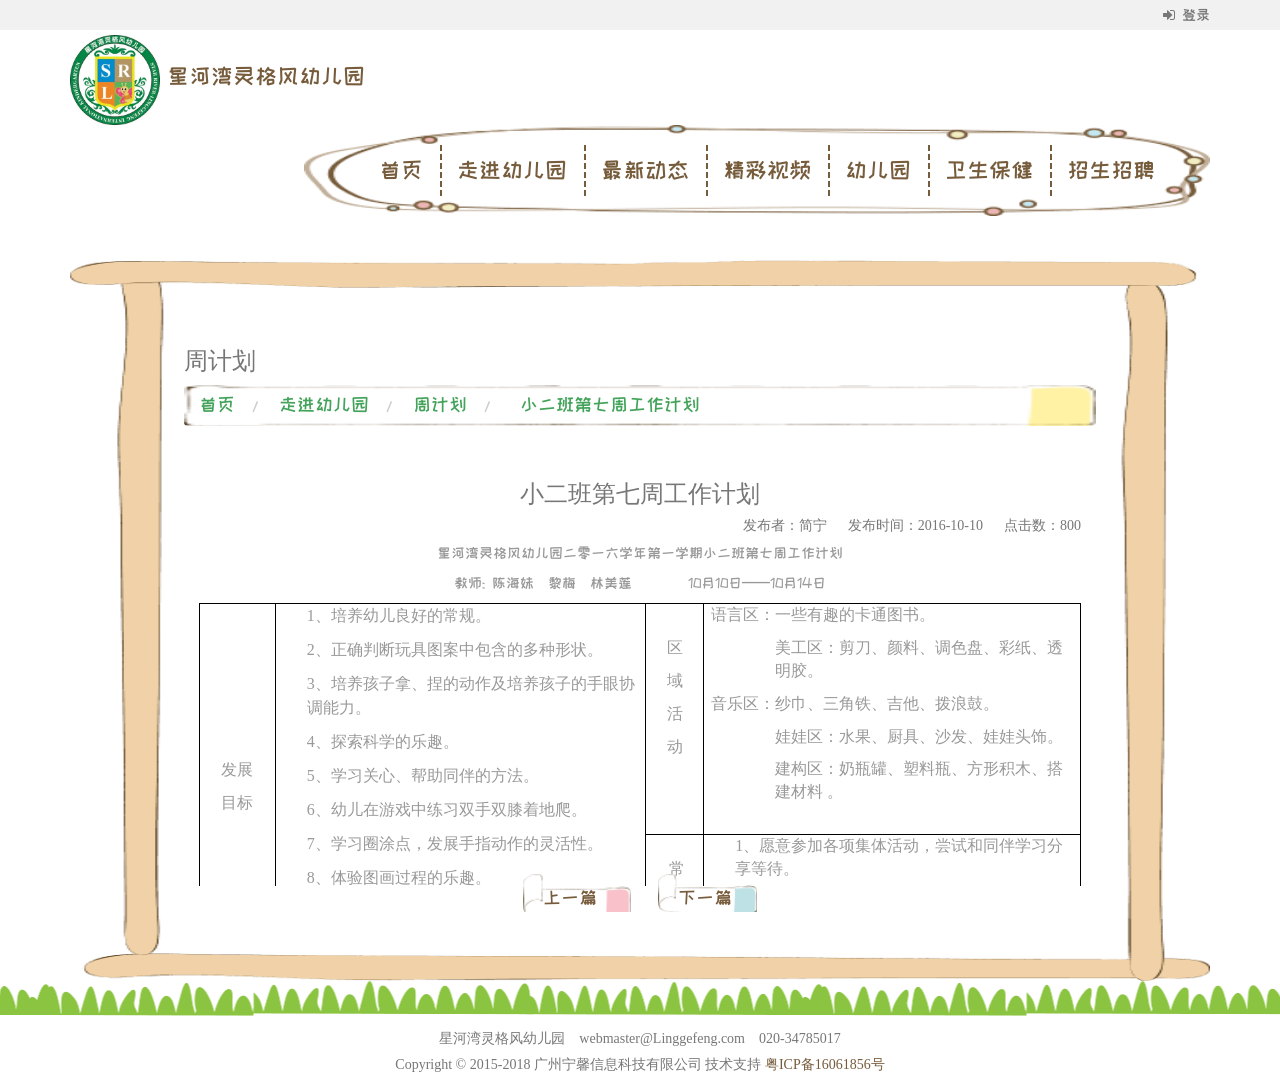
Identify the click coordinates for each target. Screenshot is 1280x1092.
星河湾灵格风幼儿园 (266, 76)
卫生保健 (989, 170)
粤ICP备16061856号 (825, 1064)
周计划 (440, 405)
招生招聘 (1111, 170)
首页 (401, 170)
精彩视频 (767, 170)
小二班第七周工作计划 (610, 405)
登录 (1186, 15)
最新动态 (645, 170)
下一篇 (705, 898)
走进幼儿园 (512, 170)
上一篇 (574, 898)
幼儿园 (878, 170)
